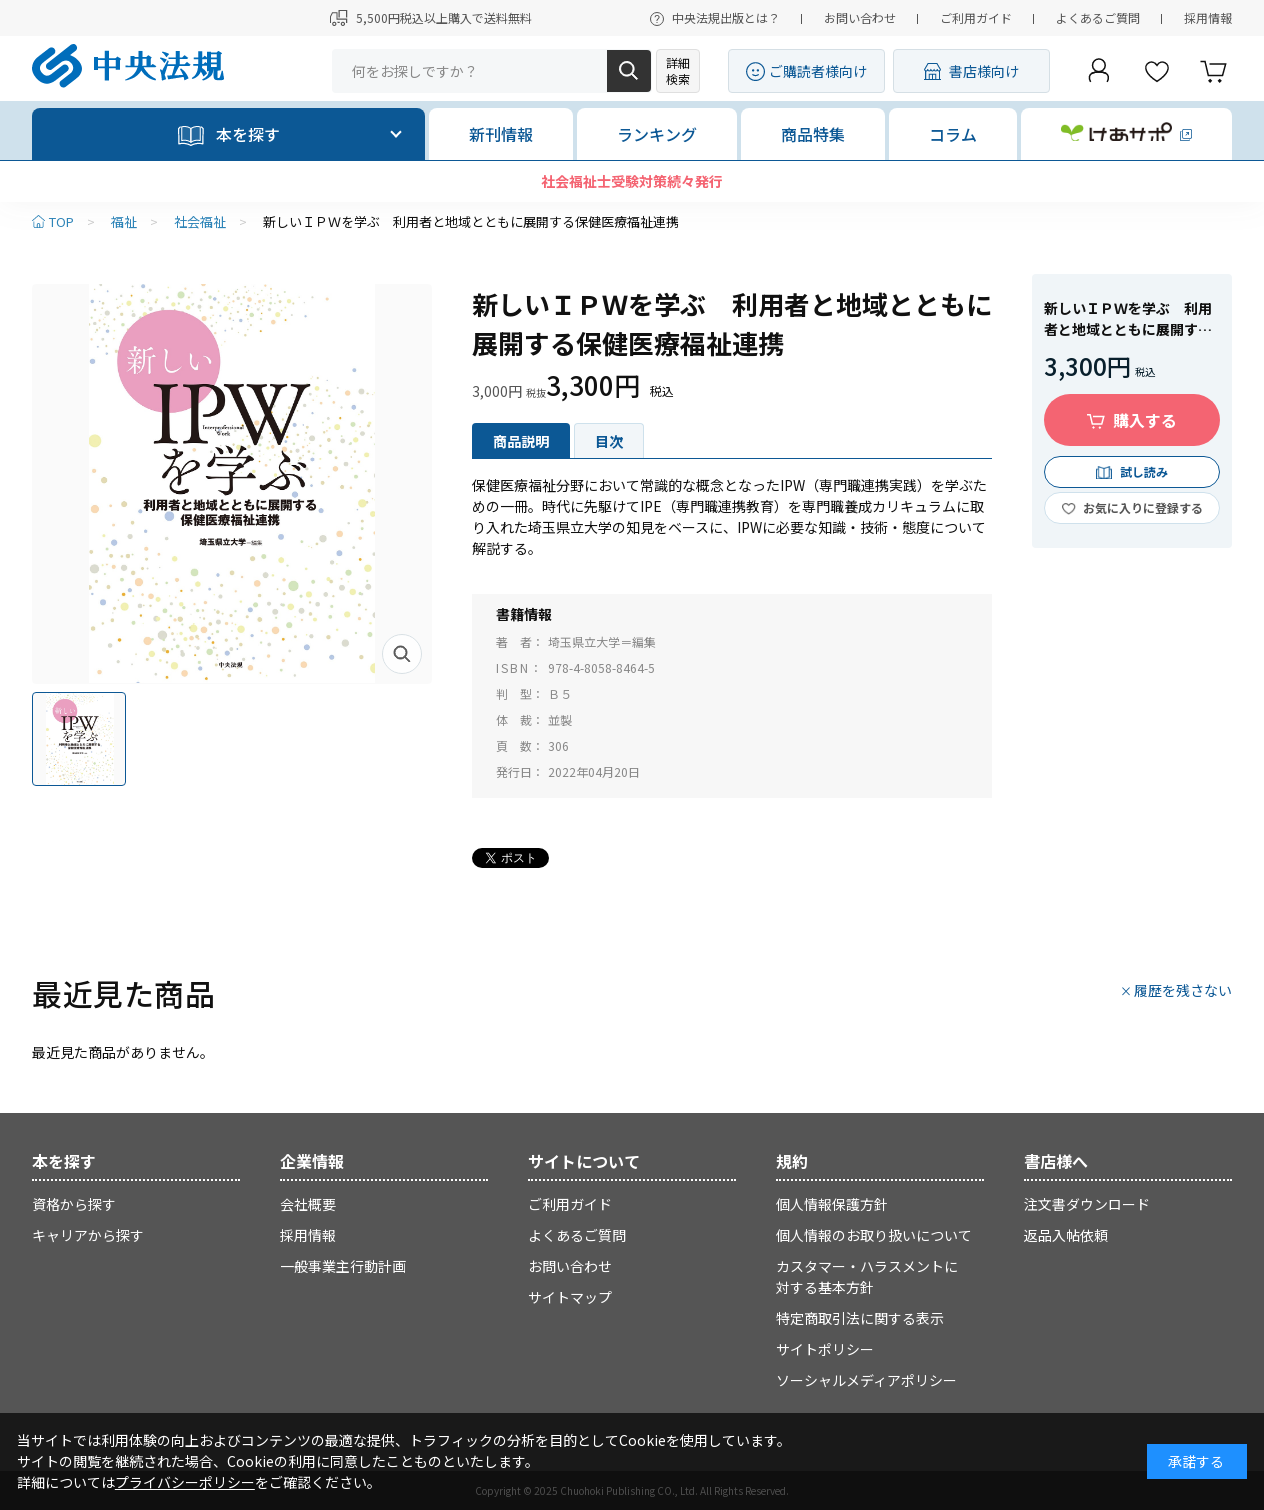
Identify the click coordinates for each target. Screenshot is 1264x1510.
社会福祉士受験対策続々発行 (632, 181)
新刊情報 (501, 134)
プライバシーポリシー (185, 1482)
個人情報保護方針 (832, 1204)
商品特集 (813, 134)
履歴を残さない (1183, 990)
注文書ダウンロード (1087, 1204)
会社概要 (308, 1204)
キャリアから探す (88, 1235)
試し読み (1144, 471)
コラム (953, 134)
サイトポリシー (825, 1349)
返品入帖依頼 (1066, 1235)
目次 (609, 441)
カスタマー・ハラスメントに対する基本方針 (867, 1276)
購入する (1145, 420)
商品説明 (521, 441)
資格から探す (74, 1204)
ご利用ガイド (976, 17)
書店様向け (984, 71)
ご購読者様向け (818, 71)
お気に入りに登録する (1143, 507)
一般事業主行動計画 (343, 1266)
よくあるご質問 (1098, 17)
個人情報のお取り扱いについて (874, 1235)
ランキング (657, 134)
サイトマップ (570, 1297)
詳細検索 (678, 70)
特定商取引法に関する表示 (860, 1318)
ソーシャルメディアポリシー (866, 1380)
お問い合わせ (860, 17)
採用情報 (1208, 17)
